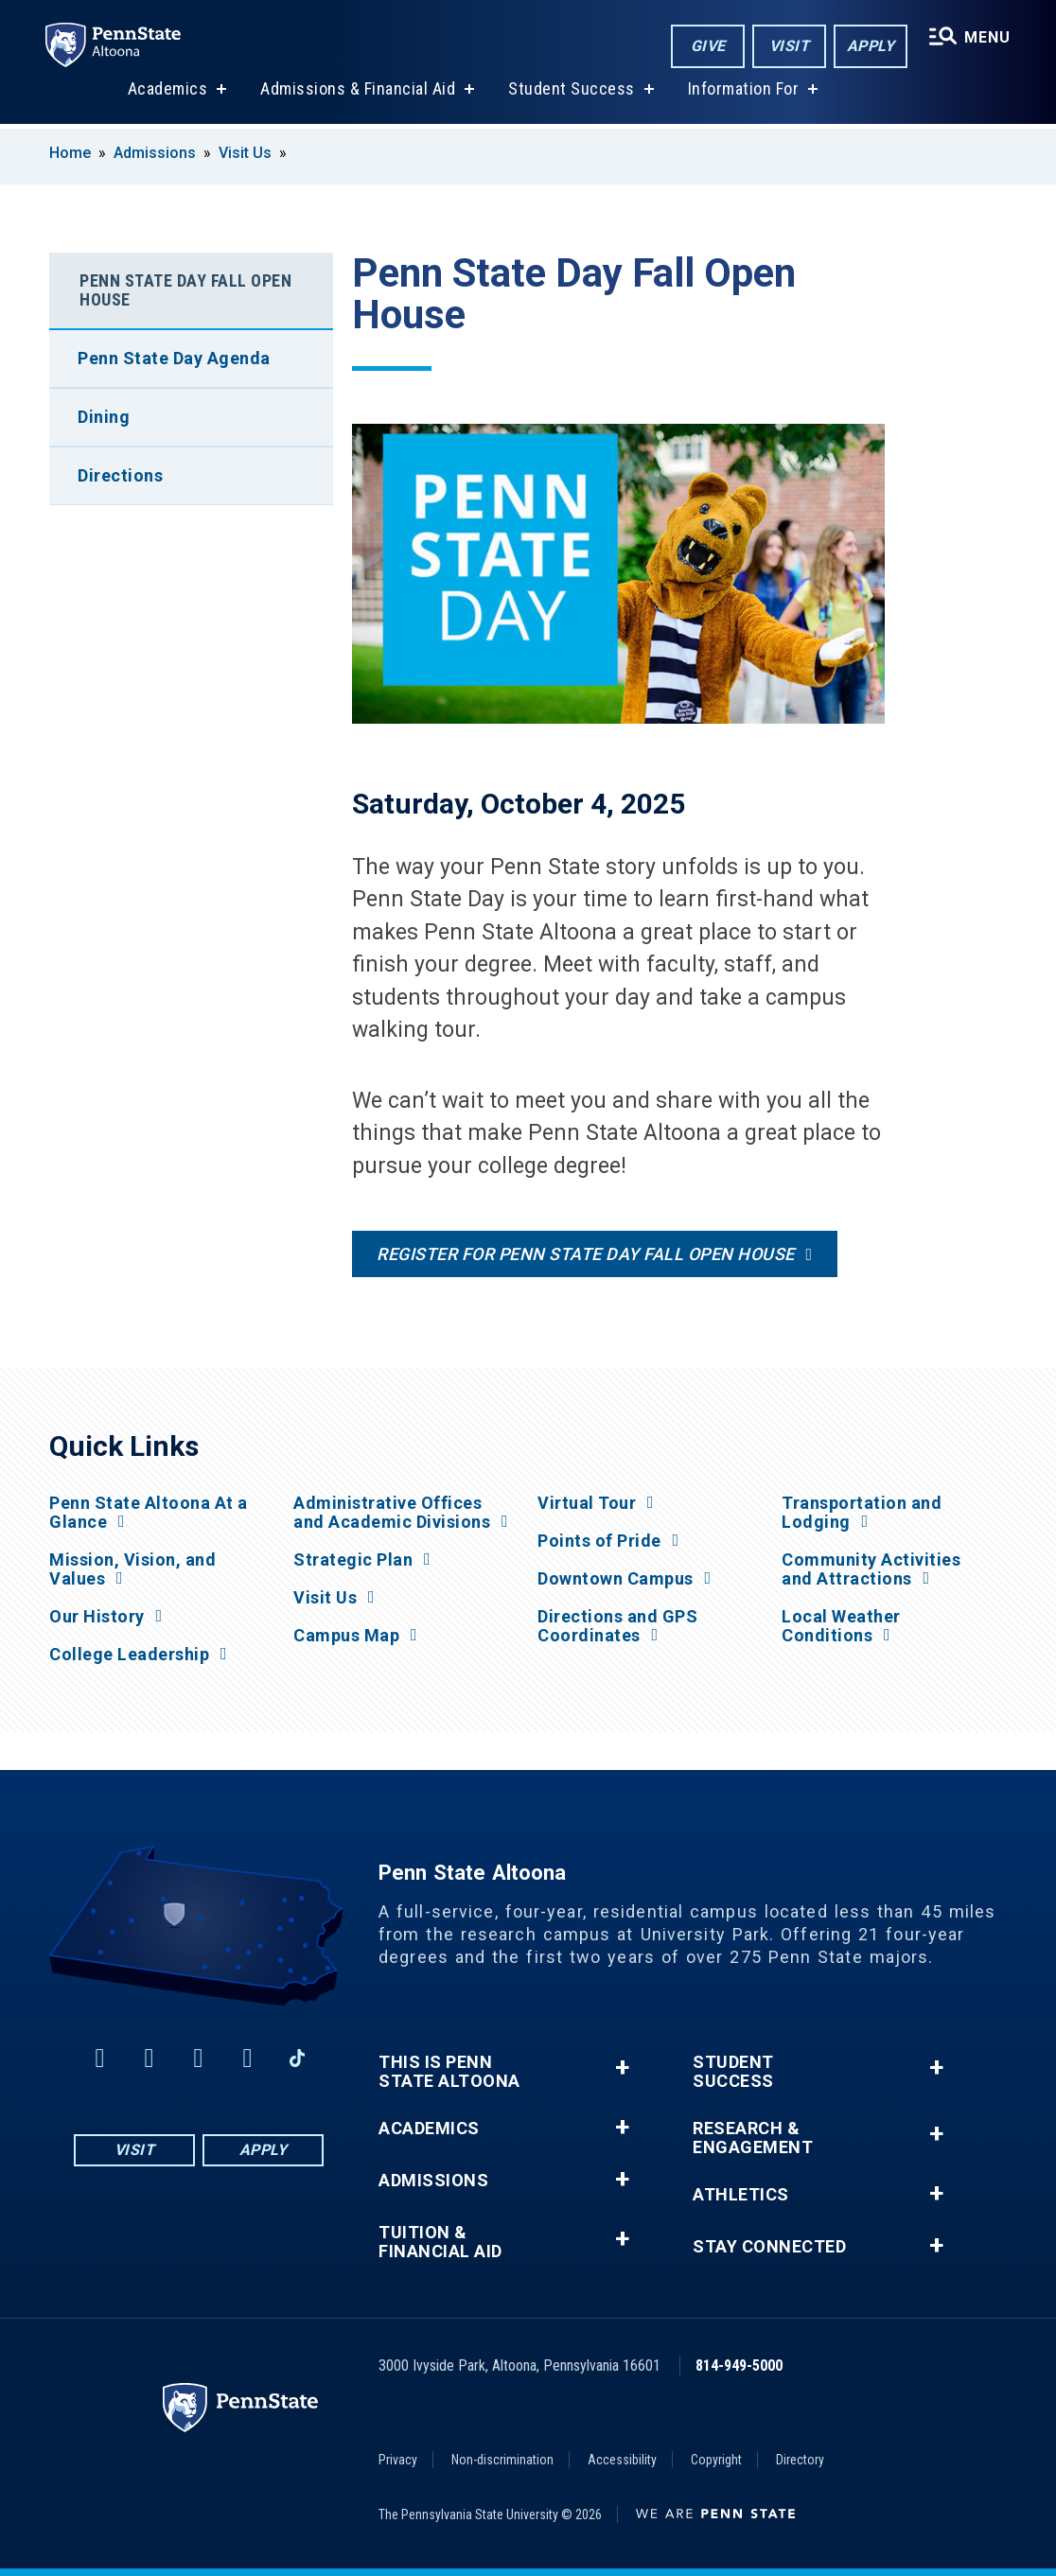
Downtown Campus (615, 1578)
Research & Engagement (753, 2138)
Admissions (155, 153)
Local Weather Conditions (841, 1626)
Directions (120, 475)
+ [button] (622, 2067)
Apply (871, 46)
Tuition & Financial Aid (440, 2242)
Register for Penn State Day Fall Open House (586, 1254)
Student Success (571, 93)
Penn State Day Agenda (174, 358)
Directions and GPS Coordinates (617, 1626)
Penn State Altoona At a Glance (148, 1513)
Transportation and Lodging (862, 1513)
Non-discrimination (502, 2459)
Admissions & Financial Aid (357, 93)
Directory (800, 2459)
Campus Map (346, 1635)
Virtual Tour (586, 1503)
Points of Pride (599, 1541)
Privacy (397, 2459)
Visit (789, 46)
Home (70, 153)
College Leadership (129, 1654)
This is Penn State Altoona (449, 2072)
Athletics (741, 2194)
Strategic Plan (353, 1560)
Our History (97, 1616)
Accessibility (622, 2459)
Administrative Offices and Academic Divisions (391, 1513)
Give (708, 46)
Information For (744, 93)
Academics (168, 93)
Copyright (716, 2459)
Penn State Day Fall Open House (185, 290)
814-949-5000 (739, 2365)
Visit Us (245, 153)
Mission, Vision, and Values (132, 1569)
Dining (104, 417)
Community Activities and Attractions (871, 1569)
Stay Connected (769, 2246)
